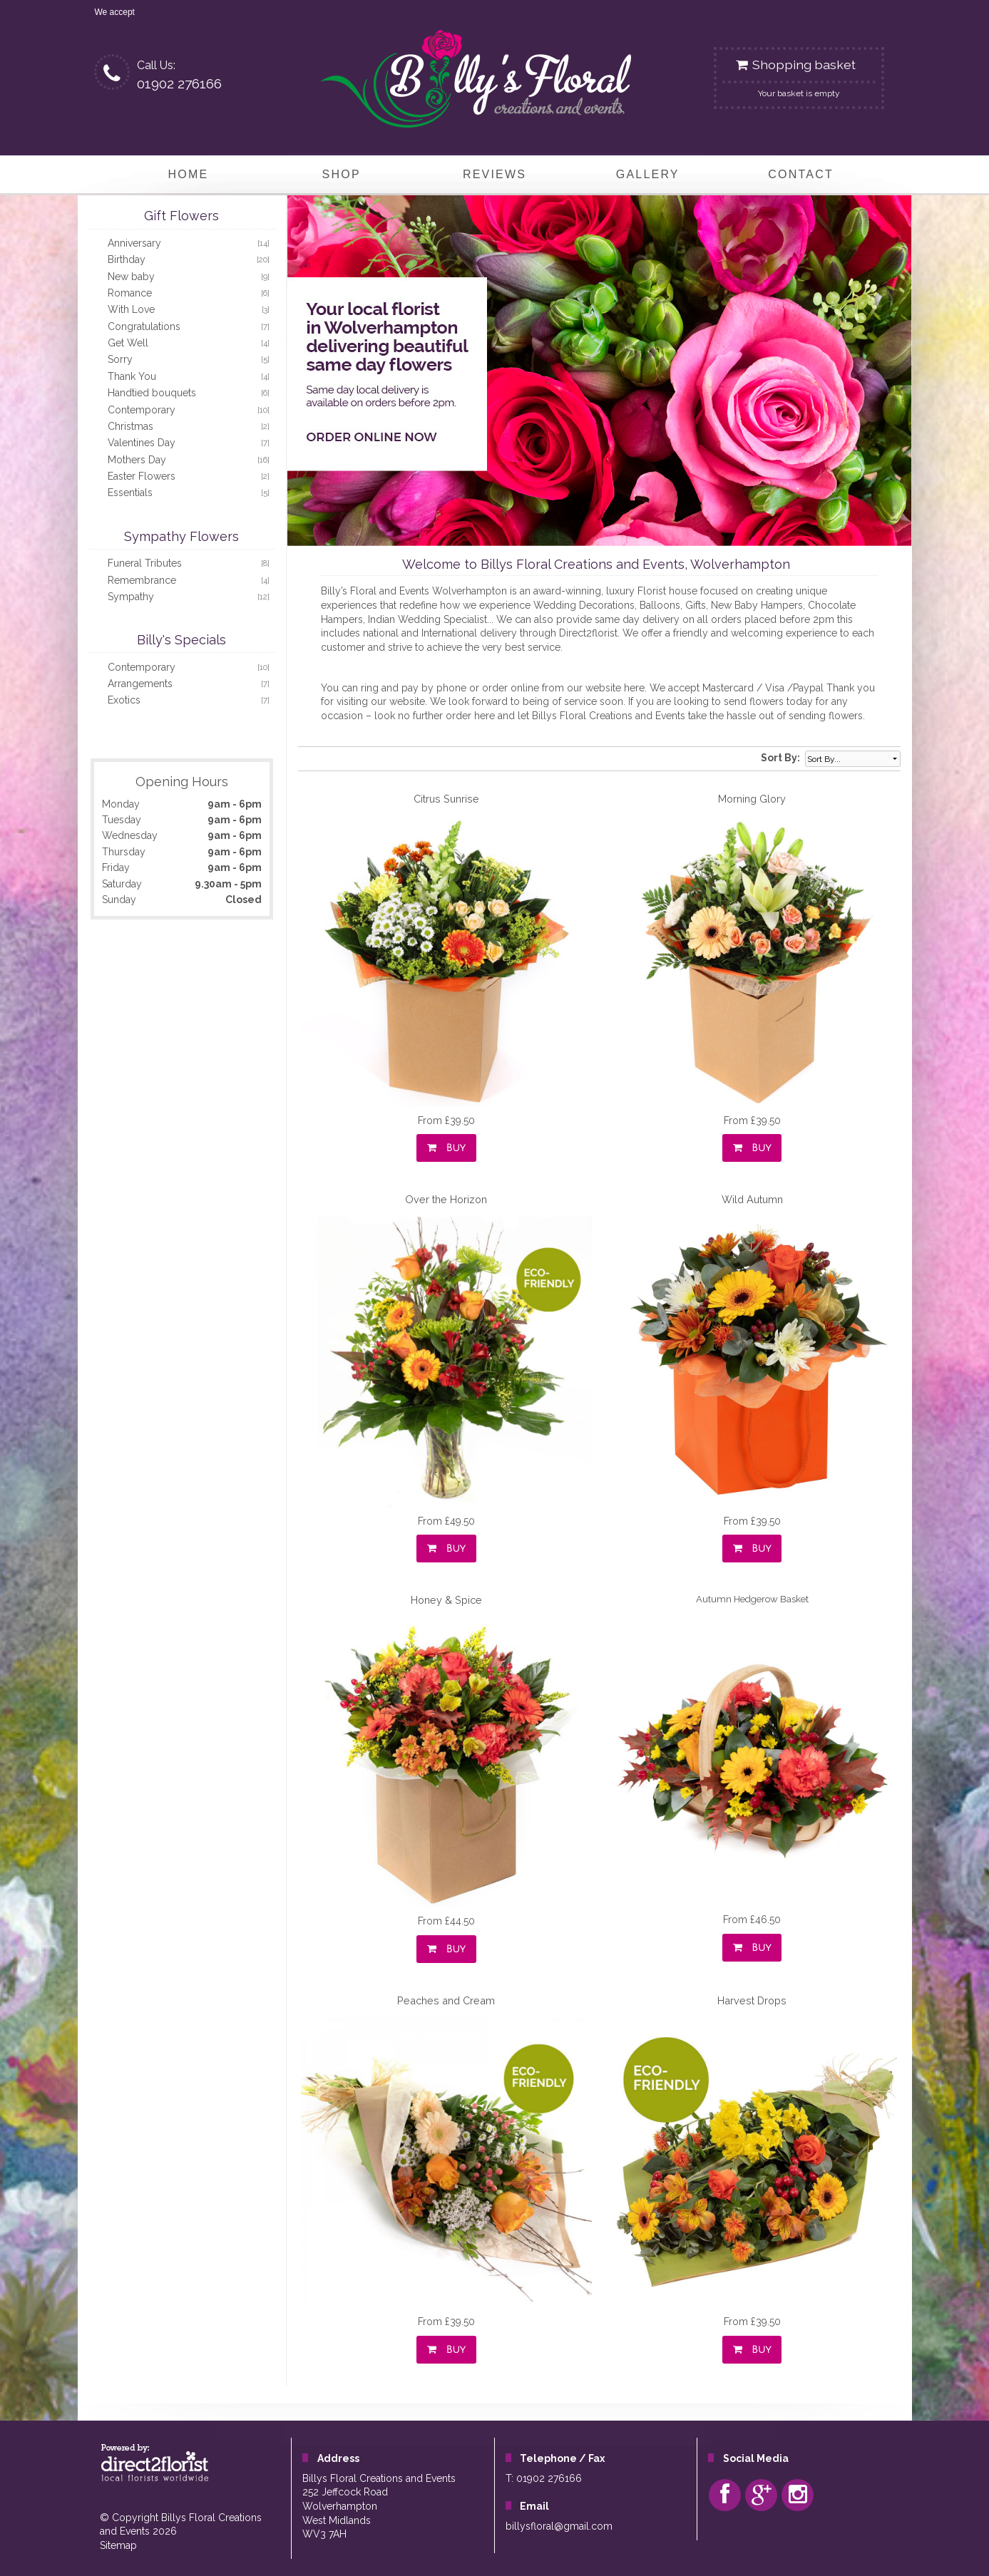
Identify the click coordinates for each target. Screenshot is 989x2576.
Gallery (648, 174)
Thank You (132, 376)
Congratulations (144, 326)
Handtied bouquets (152, 392)
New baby (131, 276)
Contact (801, 174)
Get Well (128, 343)
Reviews (494, 174)
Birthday (126, 259)
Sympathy (131, 596)
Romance (130, 293)
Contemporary (141, 410)
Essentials (130, 492)
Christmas (130, 426)
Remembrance (142, 580)
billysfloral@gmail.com (559, 2526)
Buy (446, 1148)
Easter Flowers (141, 476)
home (188, 174)
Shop (341, 174)
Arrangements (140, 683)
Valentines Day (141, 442)
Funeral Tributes (145, 563)
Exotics (124, 700)
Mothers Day (137, 459)
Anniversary (134, 243)
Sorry (120, 359)
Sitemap (118, 2545)
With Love (131, 309)
